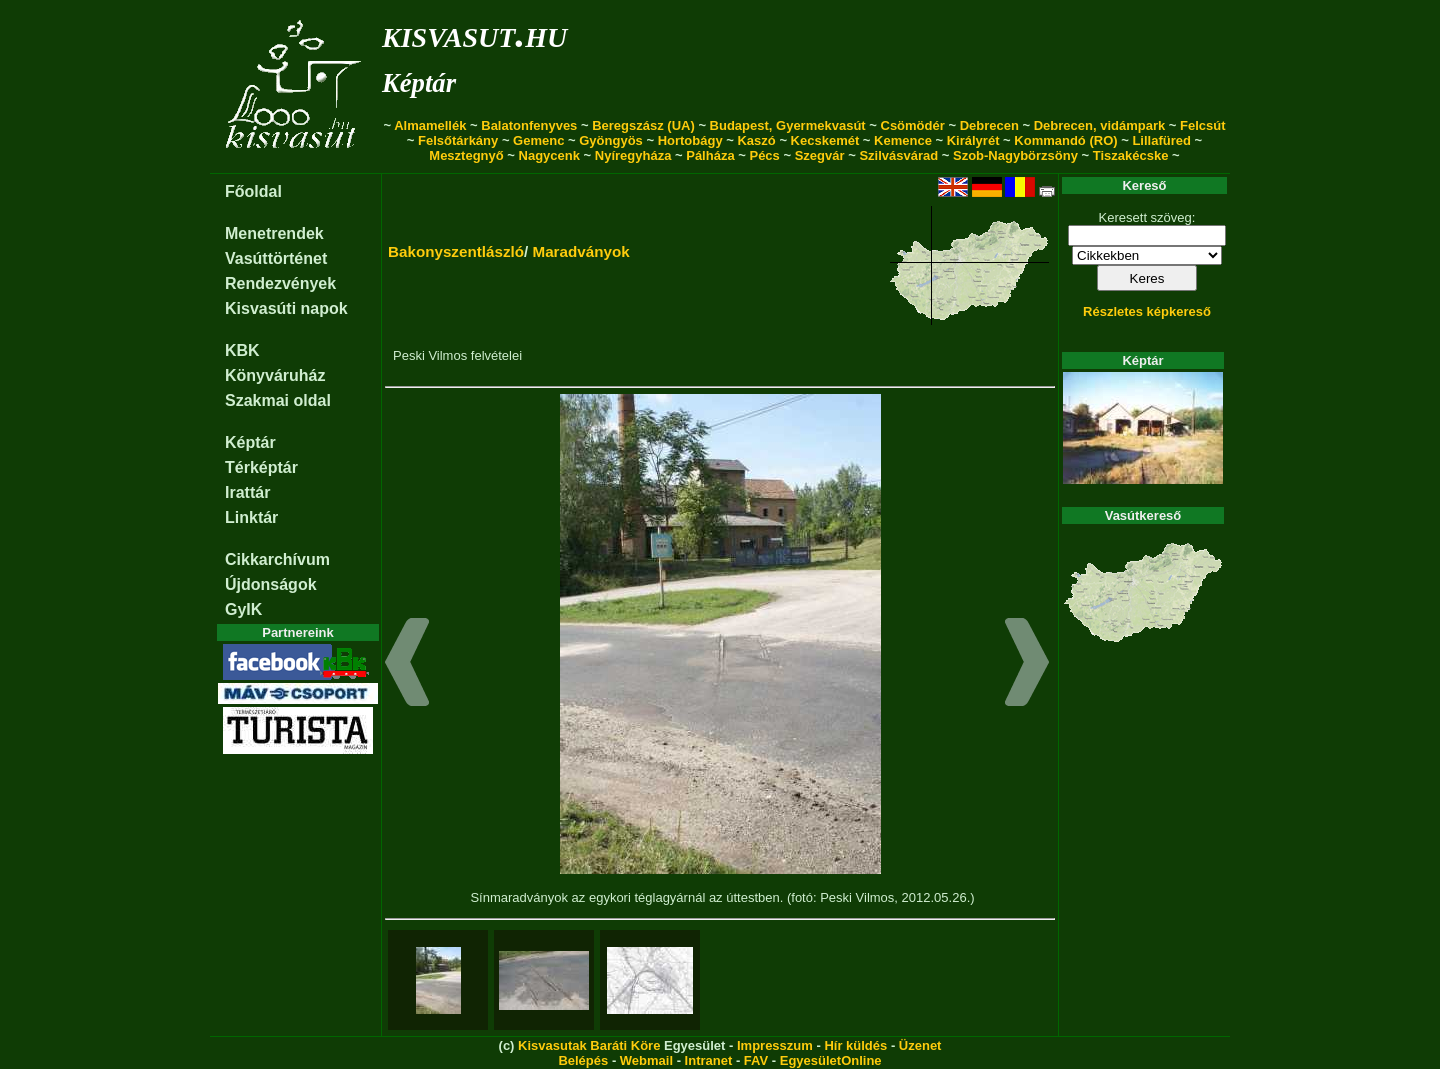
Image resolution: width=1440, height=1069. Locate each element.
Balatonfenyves (529, 125)
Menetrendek (274, 233)
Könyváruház (275, 375)
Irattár (247, 492)
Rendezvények (280, 283)
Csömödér (913, 125)
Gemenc (538, 140)
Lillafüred (1161, 140)
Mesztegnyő (466, 155)
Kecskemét (825, 140)
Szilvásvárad (898, 155)
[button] (407, 665)
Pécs (764, 155)
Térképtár (261, 467)
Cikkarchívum (277, 559)
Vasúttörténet (276, 258)
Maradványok (580, 251)
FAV (756, 1060)
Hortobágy (690, 140)
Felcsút (1203, 125)
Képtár (419, 83)
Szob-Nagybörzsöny (1015, 155)
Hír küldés (855, 1045)
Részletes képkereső (1147, 311)
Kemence (903, 140)
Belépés (583, 1060)
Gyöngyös (611, 140)
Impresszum (775, 1045)
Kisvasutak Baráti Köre (589, 1045)
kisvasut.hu (474, 33)
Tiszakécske (1131, 155)
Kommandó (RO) (1065, 140)
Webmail (646, 1060)
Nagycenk (549, 155)
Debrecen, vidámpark (1100, 125)
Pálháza (710, 155)
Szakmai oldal (278, 400)
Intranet (709, 1060)
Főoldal (253, 191)
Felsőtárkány (458, 140)
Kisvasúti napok (286, 308)
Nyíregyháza (633, 155)
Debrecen (989, 125)
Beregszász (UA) (643, 125)
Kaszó (756, 140)
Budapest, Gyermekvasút (788, 125)
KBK (242, 350)
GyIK (243, 609)
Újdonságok (271, 584)
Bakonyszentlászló (456, 251)
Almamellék (430, 125)
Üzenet (920, 1045)
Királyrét (973, 140)
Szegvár (820, 155)
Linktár (251, 517)
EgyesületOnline (831, 1060)
